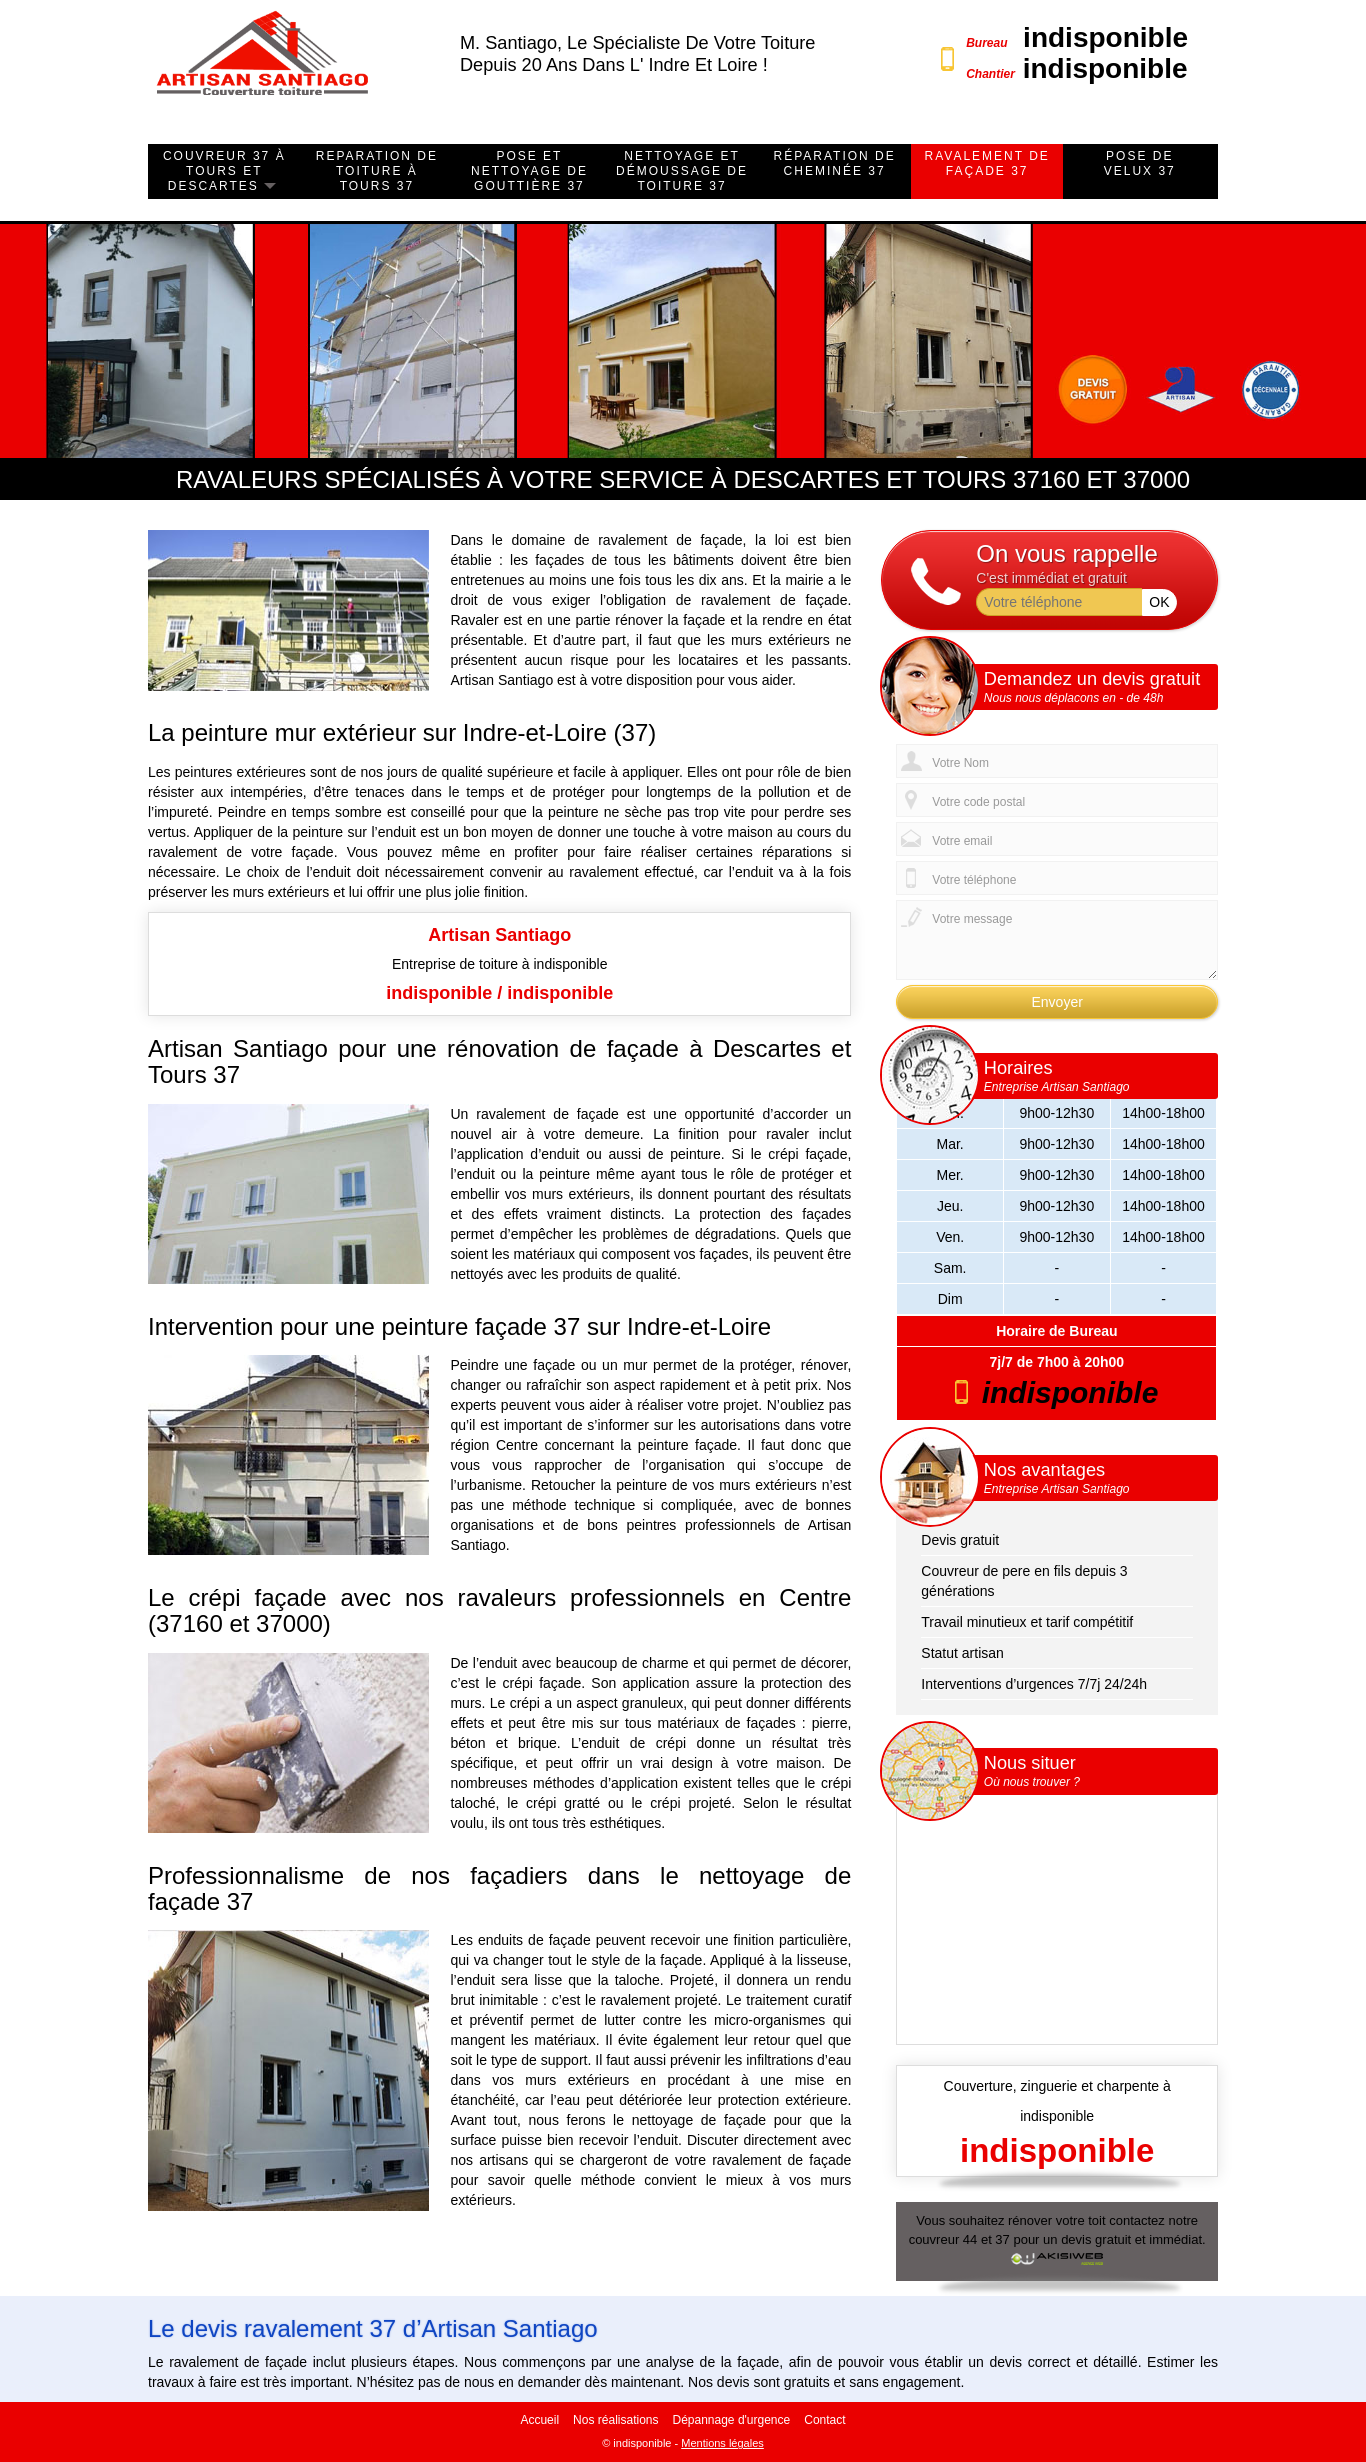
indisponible (1105, 37)
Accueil (539, 2420)
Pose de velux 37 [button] (1140, 163)
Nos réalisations (615, 2420)
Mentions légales (722, 2443)
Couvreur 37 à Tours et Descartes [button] (224, 171)
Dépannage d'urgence (731, 2420)
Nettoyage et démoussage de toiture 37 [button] (682, 171)
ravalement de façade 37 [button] (987, 163)
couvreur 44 (943, 2239)
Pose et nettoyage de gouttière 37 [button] (529, 171)
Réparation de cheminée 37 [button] (834, 163)
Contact (824, 2420)
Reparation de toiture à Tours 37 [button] (377, 171)
